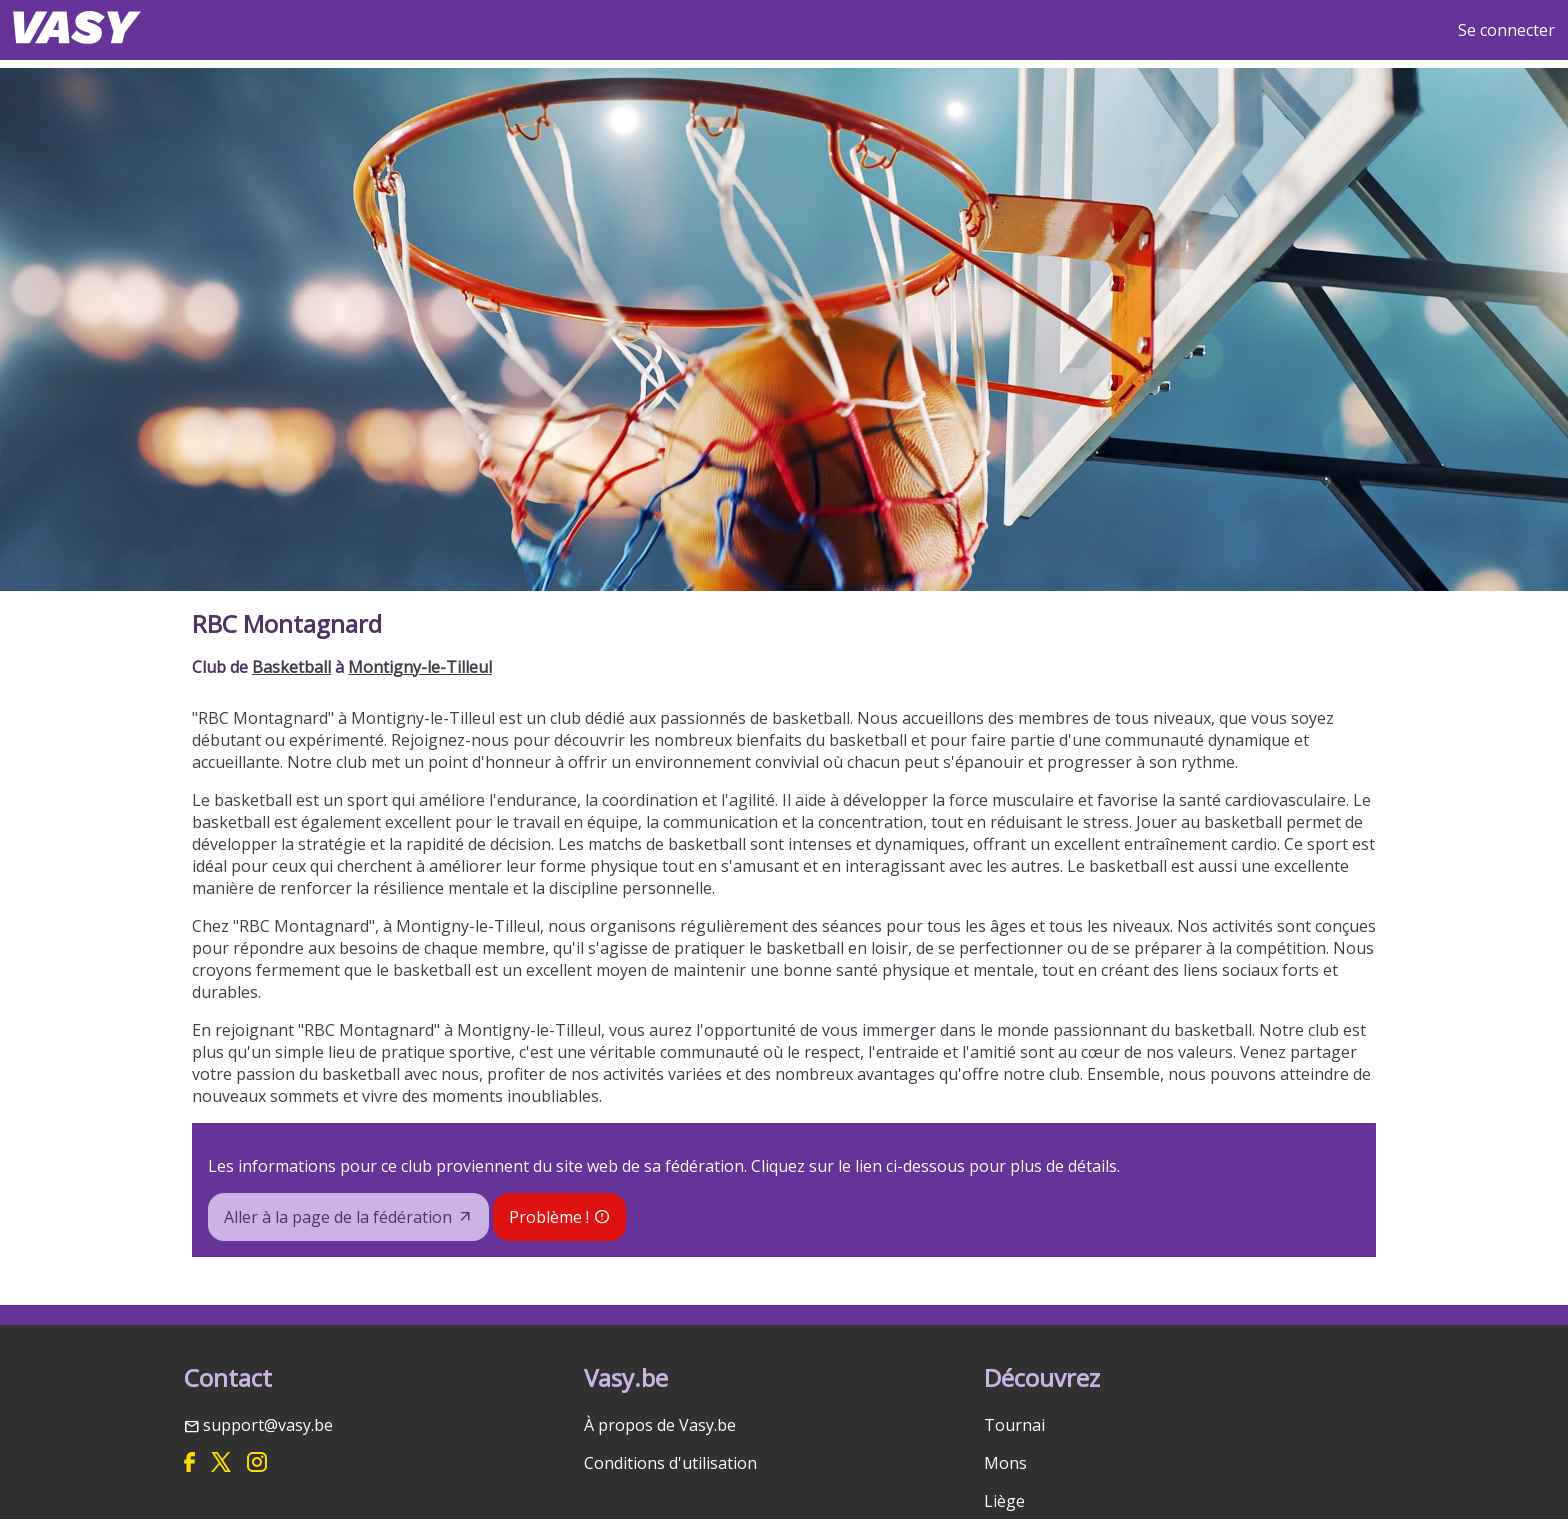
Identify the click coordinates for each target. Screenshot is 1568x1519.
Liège (1004, 1501)
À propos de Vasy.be (660, 1425)
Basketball (291, 667)
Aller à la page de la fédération (338, 1217)
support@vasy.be (268, 1425)
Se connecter (1506, 30)
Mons (1005, 1463)
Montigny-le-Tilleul (420, 667)
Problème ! (549, 1217)
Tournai (1014, 1425)
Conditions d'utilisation (670, 1463)
